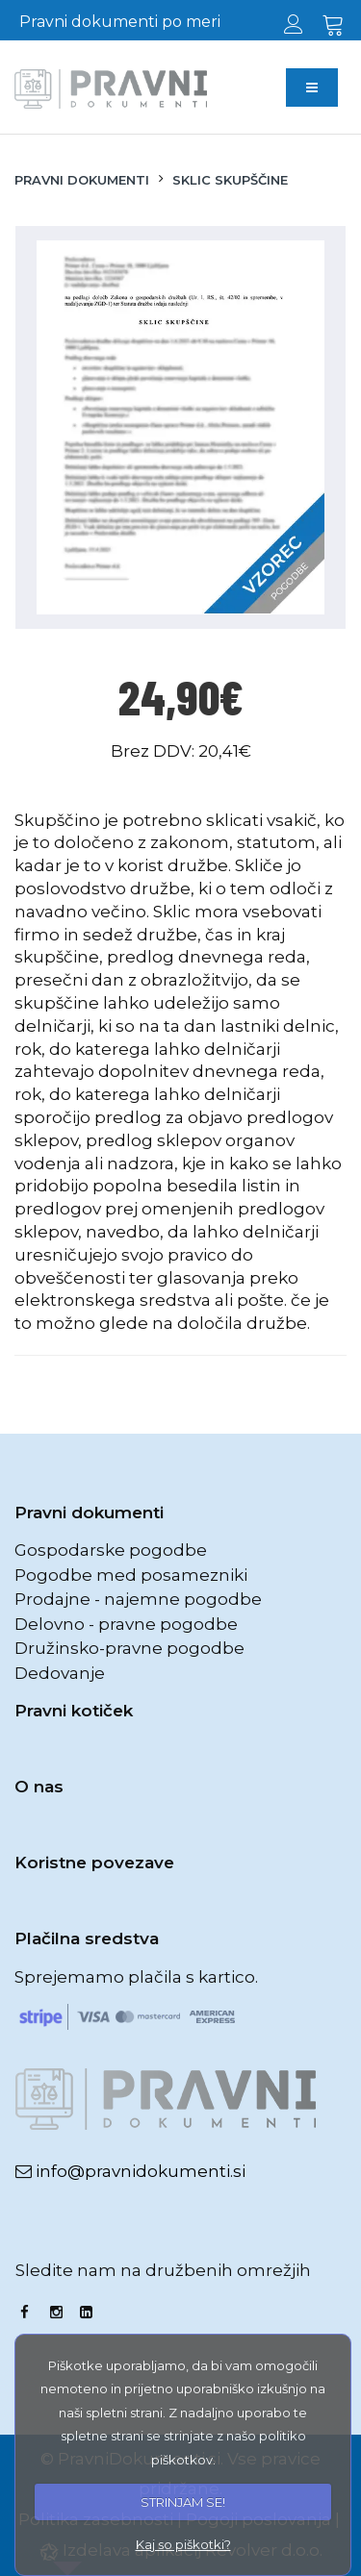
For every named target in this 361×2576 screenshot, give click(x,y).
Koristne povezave (94, 1862)
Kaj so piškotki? (183, 2544)
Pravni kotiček (73, 1710)
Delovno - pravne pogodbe (126, 1624)
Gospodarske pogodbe (110, 1550)
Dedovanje (59, 1673)
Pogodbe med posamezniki (130, 1575)
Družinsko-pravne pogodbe (129, 1648)
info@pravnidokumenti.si (138, 2171)
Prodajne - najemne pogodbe (138, 1599)
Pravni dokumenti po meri (119, 22)
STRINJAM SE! (183, 2502)
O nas (39, 1786)
